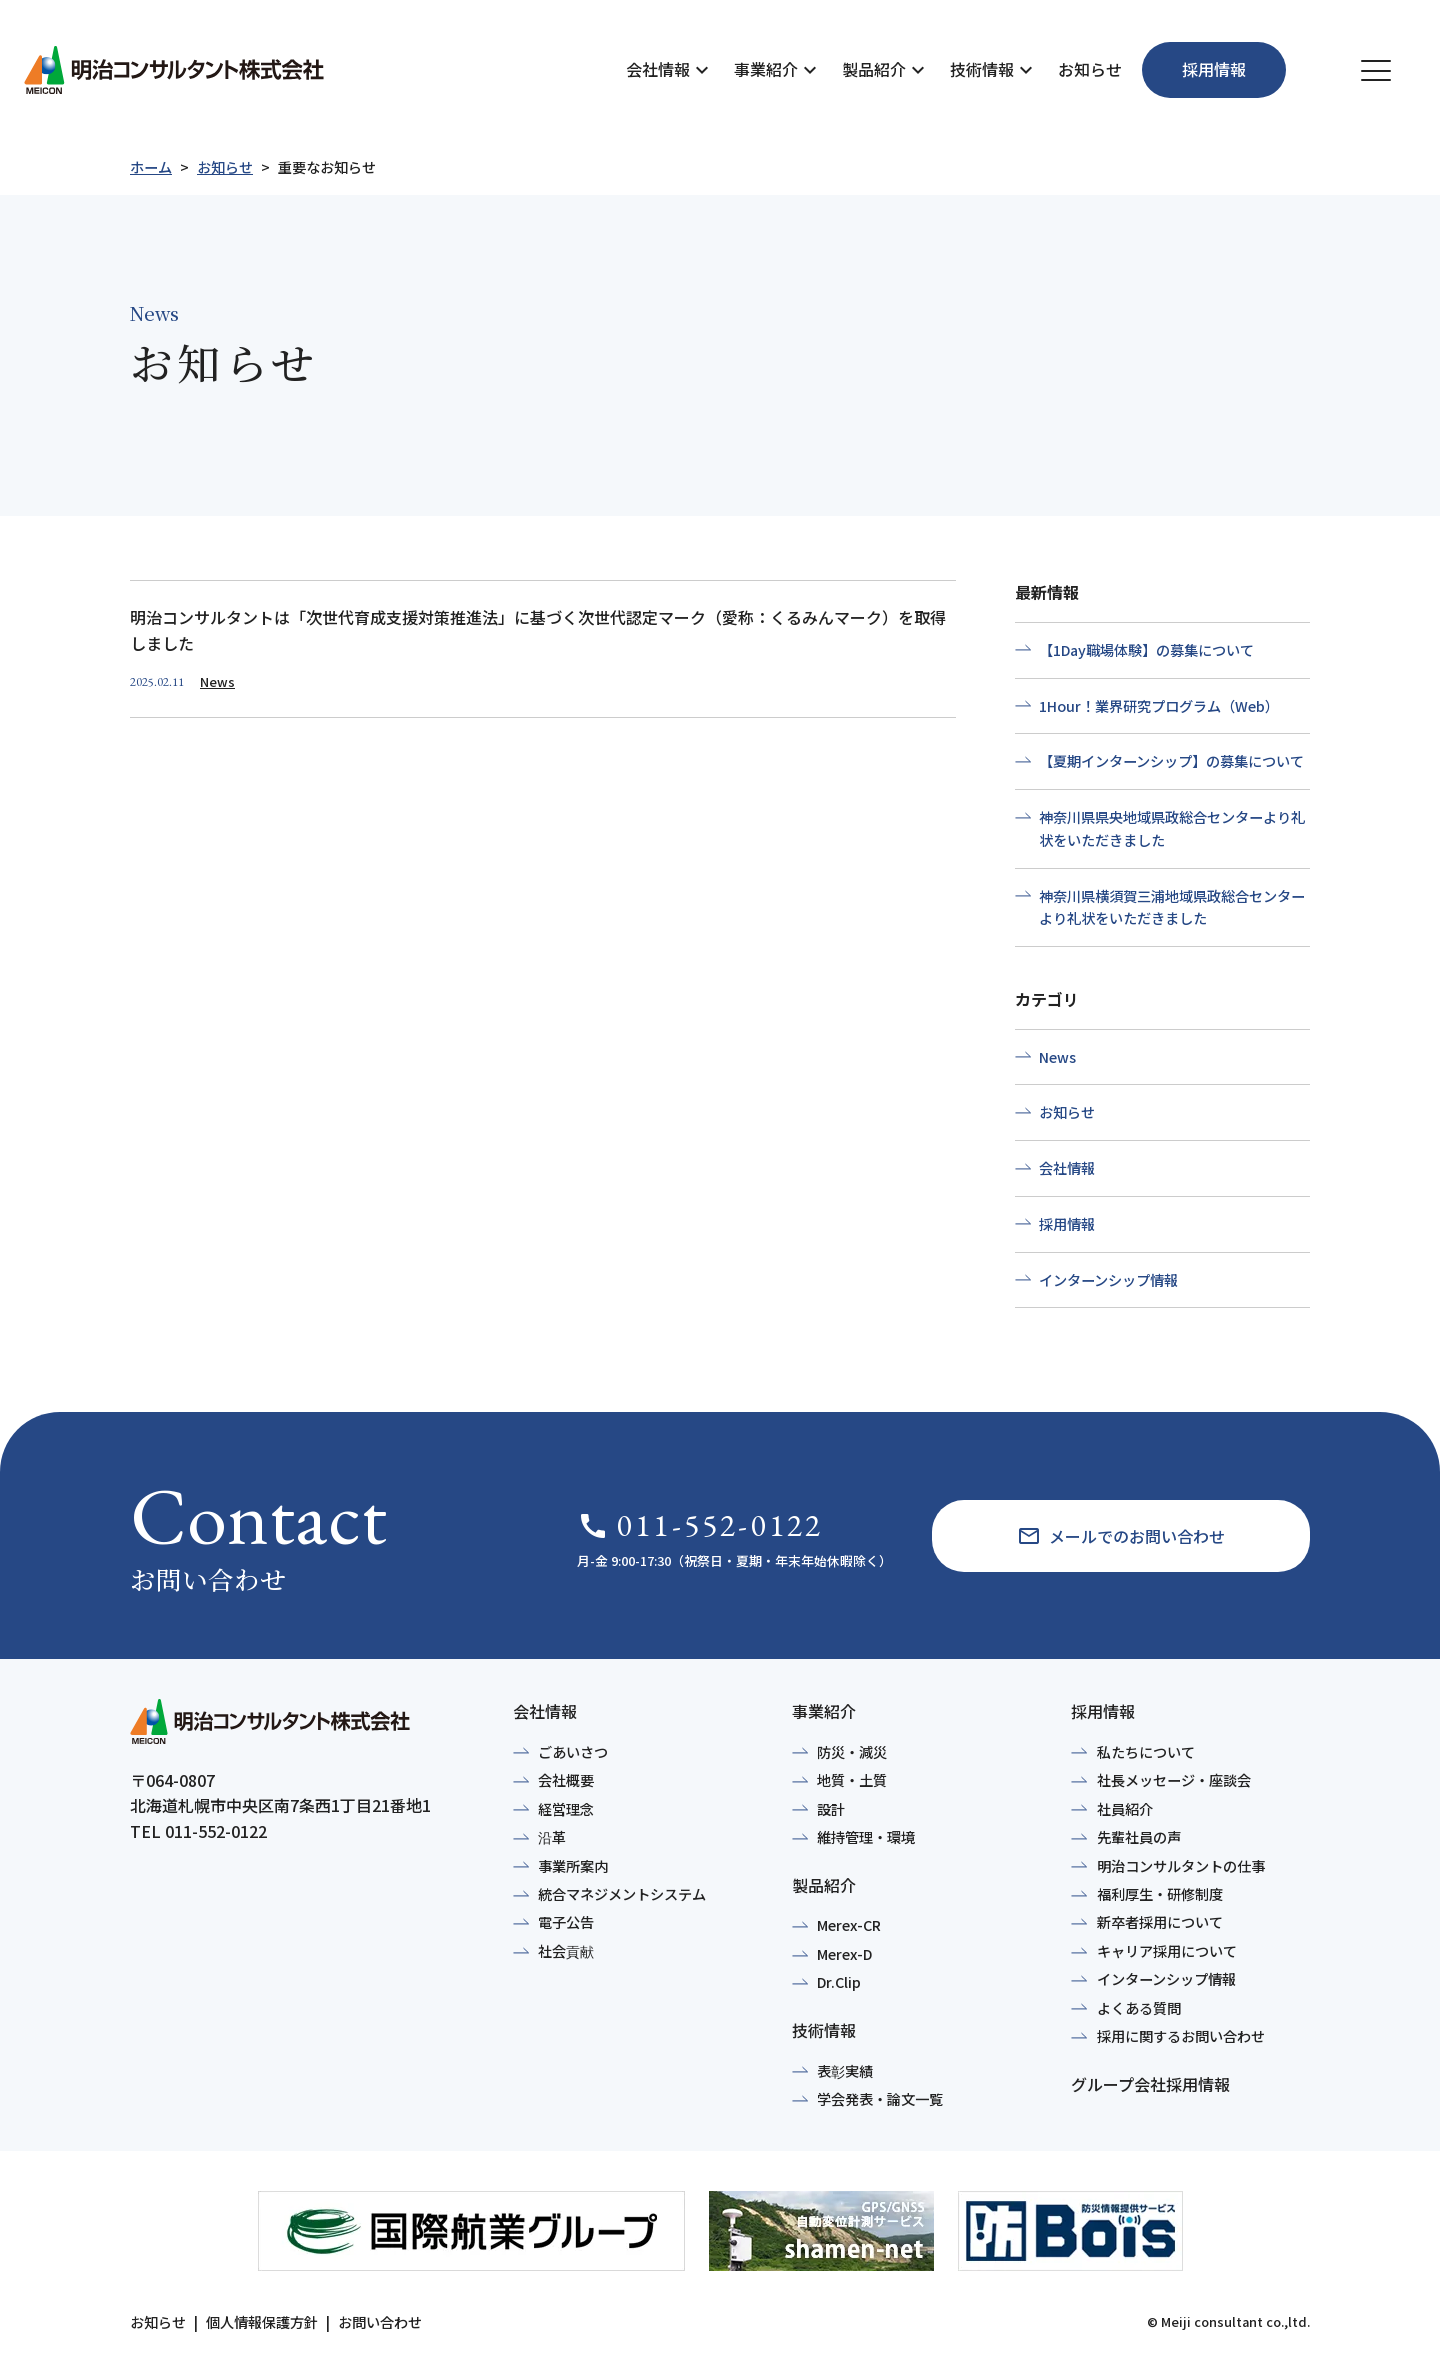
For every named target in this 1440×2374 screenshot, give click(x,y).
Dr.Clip (839, 1982)
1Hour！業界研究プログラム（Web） (1159, 706)
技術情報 (982, 69)
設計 (831, 1809)
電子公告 (566, 1922)
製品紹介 (874, 69)
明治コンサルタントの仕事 (1181, 1866)
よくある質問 (1139, 2008)
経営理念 (566, 1809)
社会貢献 (566, 1951)
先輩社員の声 (1139, 1837)
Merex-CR (849, 1925)
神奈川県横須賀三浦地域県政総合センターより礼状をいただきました (1172, 907)
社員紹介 (1125, 1809)
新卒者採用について (1160, 1922)
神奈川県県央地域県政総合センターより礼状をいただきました (1172, 828)
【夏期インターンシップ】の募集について (1171, 761)
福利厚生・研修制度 (1160, 1894)
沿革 (552, 1837)
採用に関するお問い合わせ (1181, 2036)
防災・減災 (852, 1752)
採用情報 (1067, 1224)
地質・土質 (852, 1780)
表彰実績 (845, 2071)
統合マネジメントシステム (622, 1894)
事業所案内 (573, 1866)
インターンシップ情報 (1108, 1280)
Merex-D (844, 1954)
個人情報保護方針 (262, 2322)
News (1057, 1057)
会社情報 (658, 69)
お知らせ (1090, 69)
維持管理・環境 (866, 1837)
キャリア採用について (1167, 1951)
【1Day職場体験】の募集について (1146, 650)
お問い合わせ (380, 2322)
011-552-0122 (700, 1525)
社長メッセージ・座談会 (1174, 1780)
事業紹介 (766, 69)
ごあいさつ (573, 1752)
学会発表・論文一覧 (880, 2099)
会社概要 (566, 1780)
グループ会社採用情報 (1150, 2084)
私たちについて (1146, 1752)
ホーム (151, 167)
